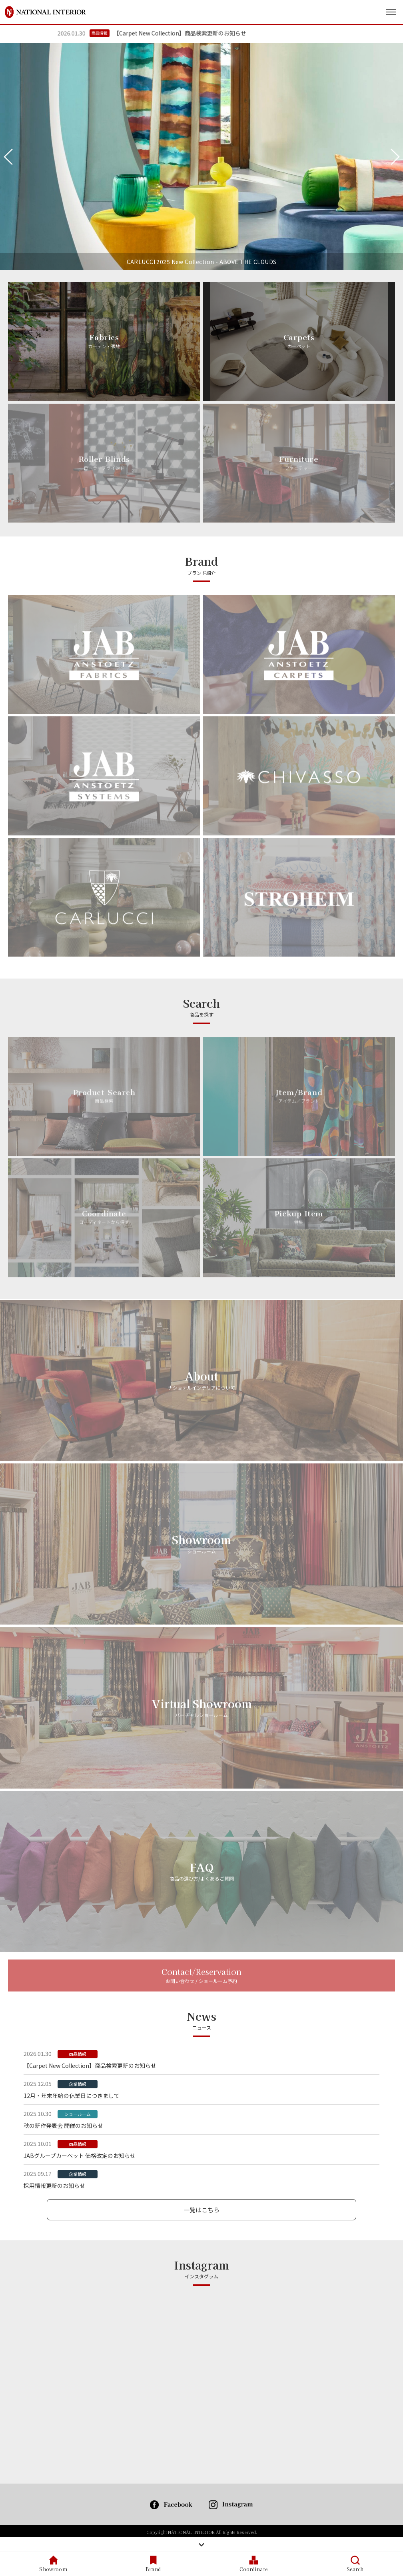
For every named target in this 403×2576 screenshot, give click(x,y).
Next (395, 157)
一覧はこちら (201, 2210)
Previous (8, 157)
